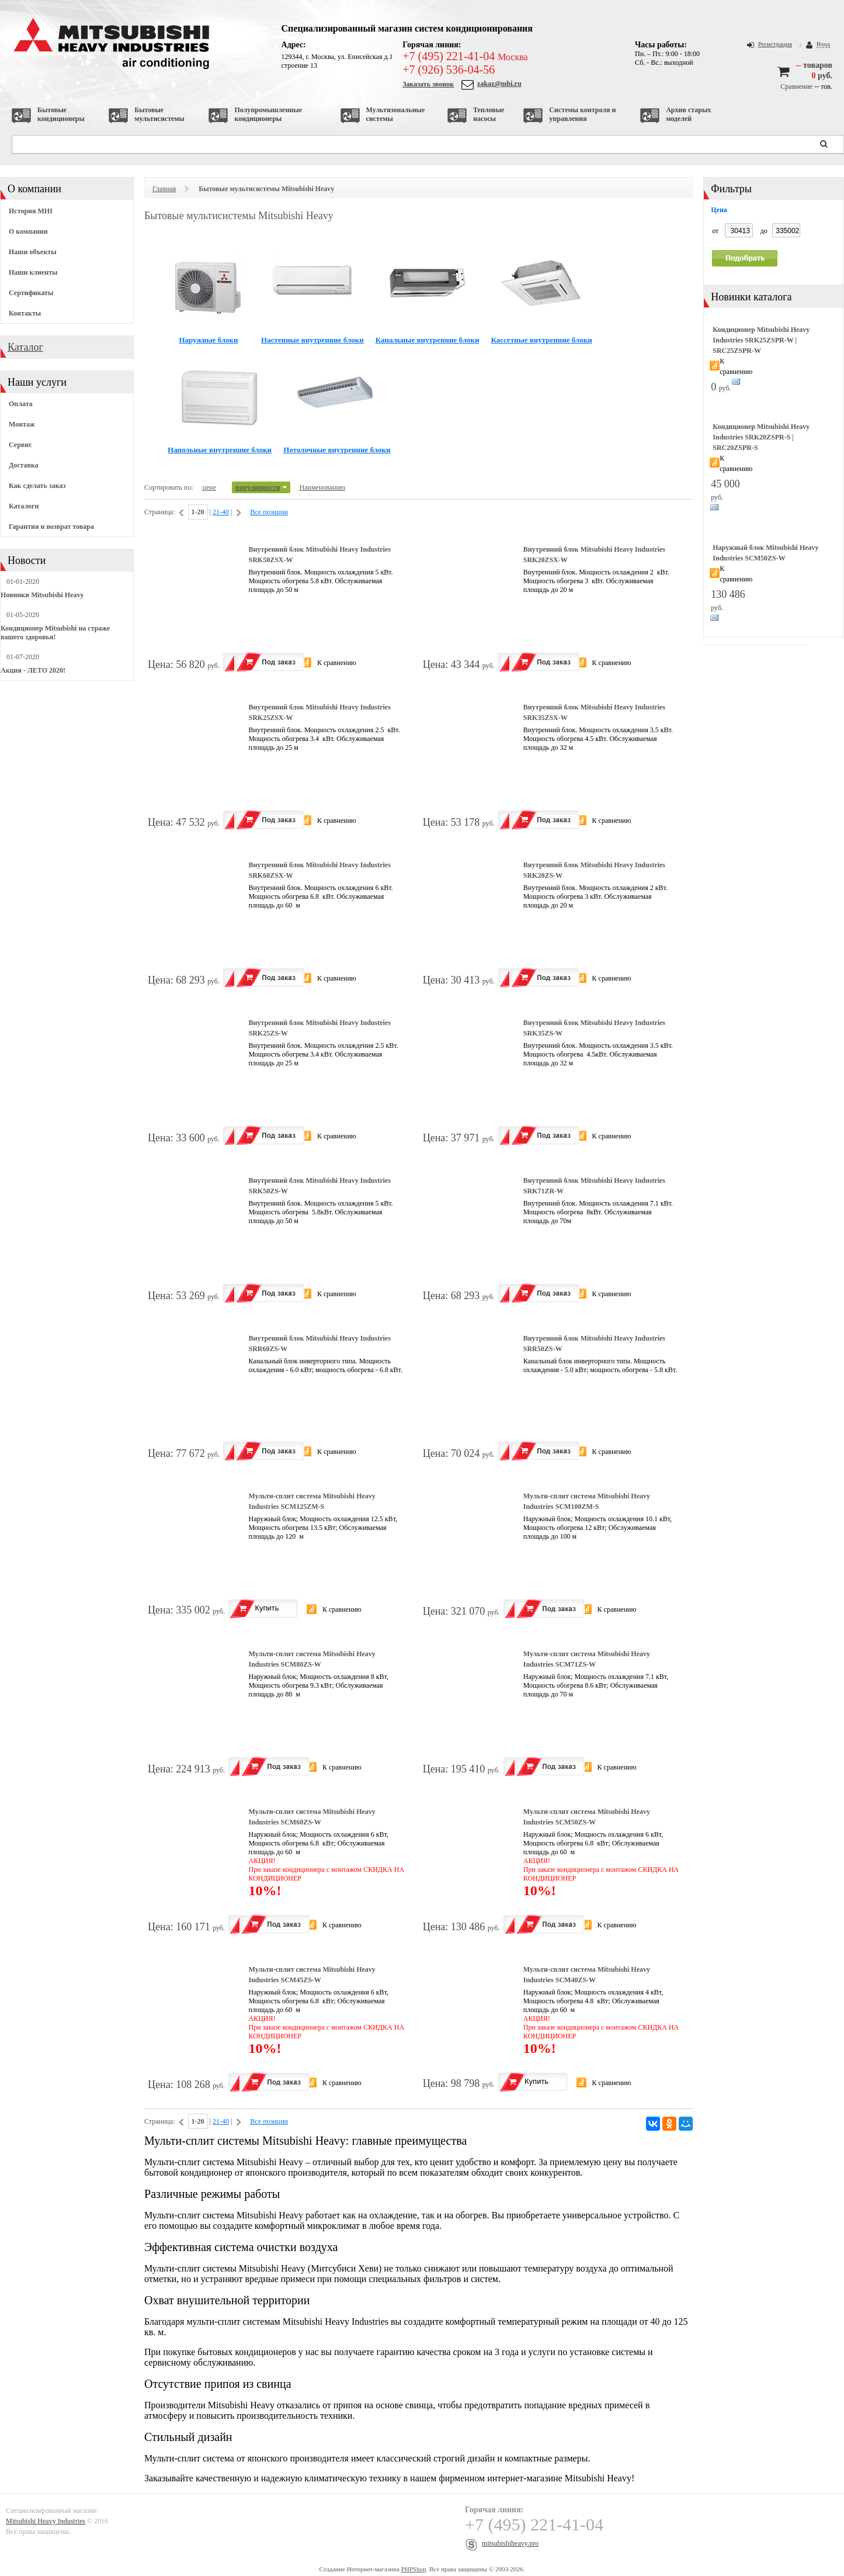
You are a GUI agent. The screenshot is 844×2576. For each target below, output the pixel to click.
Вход (823, 43)
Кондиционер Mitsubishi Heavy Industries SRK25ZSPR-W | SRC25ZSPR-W (761, 340)
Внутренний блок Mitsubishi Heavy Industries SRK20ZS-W (594, 870)
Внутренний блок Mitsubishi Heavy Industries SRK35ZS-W (594, 1028)
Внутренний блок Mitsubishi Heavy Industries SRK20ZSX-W (594, 554)
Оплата (21, 404)
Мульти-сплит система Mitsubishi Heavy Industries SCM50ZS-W (586, 1817)
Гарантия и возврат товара (51, 526)
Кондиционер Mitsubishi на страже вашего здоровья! (55, 632)
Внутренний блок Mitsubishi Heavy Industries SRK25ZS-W (319, 1028)
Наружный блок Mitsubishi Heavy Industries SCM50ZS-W (765, 552)
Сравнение (796, 86)
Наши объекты (33, 252)
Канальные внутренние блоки (428, 339)
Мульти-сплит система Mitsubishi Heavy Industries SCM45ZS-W (311, 1974)
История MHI (31, 211)
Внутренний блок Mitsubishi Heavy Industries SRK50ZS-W (319, 1185)
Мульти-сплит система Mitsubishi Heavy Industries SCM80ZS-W (311, 1659)
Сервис (20, 445)
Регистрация (775, 43)
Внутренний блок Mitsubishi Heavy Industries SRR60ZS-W (319, 1343)
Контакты (25, 313)
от (715, 231)
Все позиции (269, 512)
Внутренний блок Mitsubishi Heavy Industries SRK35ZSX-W (594, 712)
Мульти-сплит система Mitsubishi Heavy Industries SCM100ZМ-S (586, 1501)
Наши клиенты (33, 272)
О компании (28, 231)
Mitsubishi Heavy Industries (45, 2521)
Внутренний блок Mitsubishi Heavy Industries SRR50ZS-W (594, 1343)
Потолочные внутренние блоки (336, 449)
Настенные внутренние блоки (312, 339)
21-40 (221, 512)
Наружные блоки (208, 339)
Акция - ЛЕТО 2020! (33, 670)
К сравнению (336, 663)
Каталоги (24, 506)
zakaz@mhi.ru (499, 83)
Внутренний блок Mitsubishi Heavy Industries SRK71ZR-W (594, 1185)
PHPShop (413, 2568)
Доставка (24, 465)
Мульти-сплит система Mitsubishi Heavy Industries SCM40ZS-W (586, 1974)
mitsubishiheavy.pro (510, 2543)
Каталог (25, 347)
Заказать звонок (428, 84)
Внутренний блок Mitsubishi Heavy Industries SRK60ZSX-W (319, 870)
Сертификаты (31, 293)
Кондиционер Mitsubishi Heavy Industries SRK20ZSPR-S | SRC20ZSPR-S (761, 437)
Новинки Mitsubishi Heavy (42, 595)
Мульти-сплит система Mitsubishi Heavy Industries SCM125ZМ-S (311, 1501)
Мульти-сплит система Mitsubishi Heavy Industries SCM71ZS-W (586, 1659)
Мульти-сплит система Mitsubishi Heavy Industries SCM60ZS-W (311, 1817)
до (763, 231)
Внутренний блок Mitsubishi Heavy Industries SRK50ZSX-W (319, 554)
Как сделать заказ (37, 486)
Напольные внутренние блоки (220, 449)
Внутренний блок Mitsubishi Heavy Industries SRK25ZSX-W (319, 712)
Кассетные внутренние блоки (541, 339)
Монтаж (22, 424)
